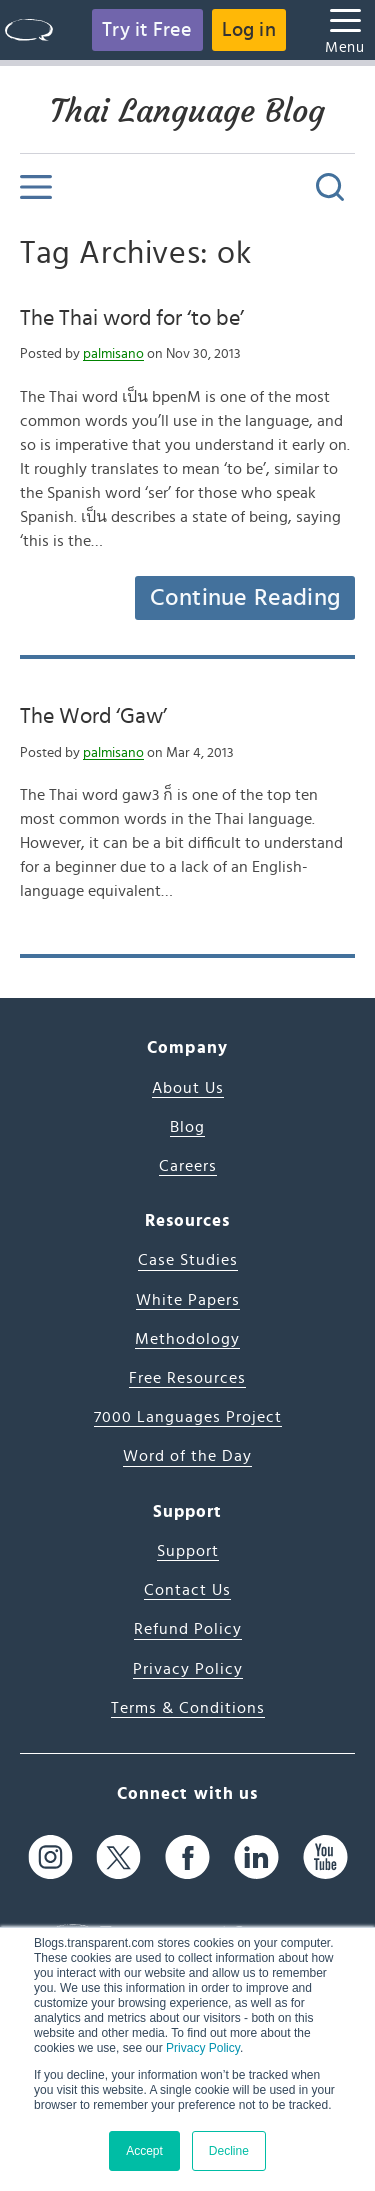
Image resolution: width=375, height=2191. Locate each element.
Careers (188, 1166)
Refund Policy (188, 1629)
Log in (249, 30)
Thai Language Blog (187, 111)
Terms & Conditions (188, 1708)
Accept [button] (144, 2151)
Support (188, 1551)
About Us (188, 1088)
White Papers (188, 1300)
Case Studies (188, 1260)
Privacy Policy (203, 2048)
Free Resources (187, 1378)
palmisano (113, 354)
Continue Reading (245, 598)
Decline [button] (229, 2151)
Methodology (187, 1339)
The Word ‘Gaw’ (93, 716)
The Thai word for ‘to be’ (132, 318)
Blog (187, 1127)
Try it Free (147, 30)
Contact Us (187, 1590)
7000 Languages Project (188, 1417)
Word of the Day (187, 1456)
